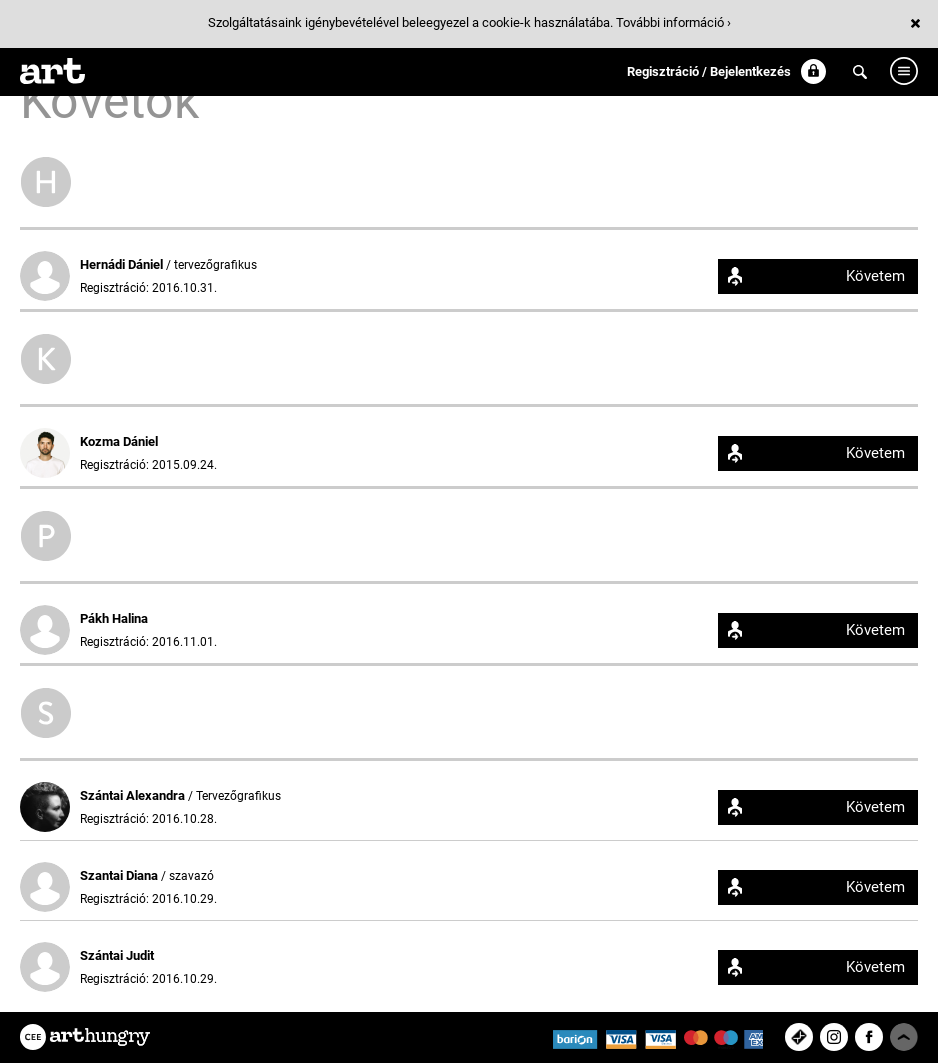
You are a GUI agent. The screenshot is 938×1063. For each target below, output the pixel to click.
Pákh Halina (114, 618)
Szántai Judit (117, 955)
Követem (875, 276)
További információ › (673, 22)
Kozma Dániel (119, 441)
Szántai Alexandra (134, 795)
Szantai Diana (120, 875)
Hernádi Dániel (123, 264)
